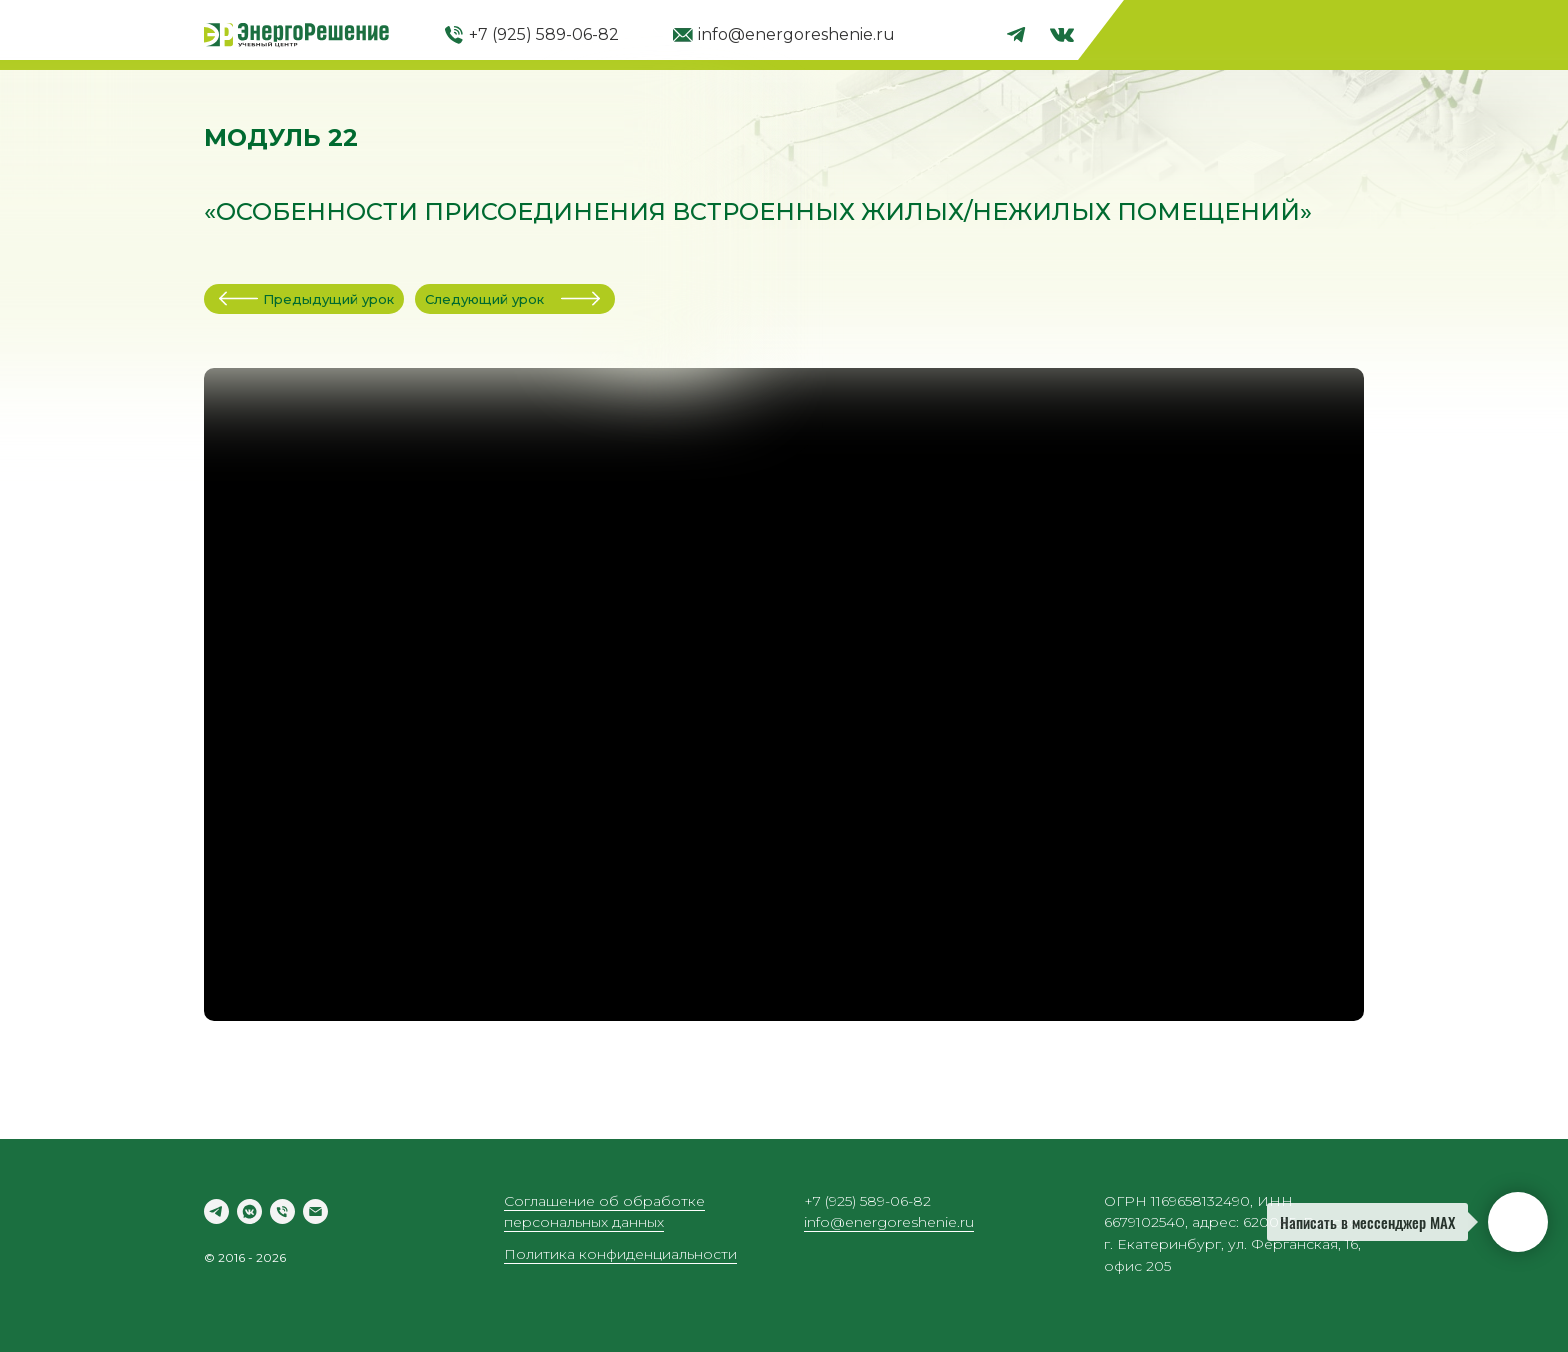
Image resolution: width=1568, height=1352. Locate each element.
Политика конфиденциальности (620, 1254)
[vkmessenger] (249, 1211)
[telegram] (216, 1211)
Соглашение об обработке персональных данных (604, 1212)
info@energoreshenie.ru (796, 34)
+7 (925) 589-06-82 (544, 34)
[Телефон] (282, 1211)
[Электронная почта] (315, 1211)
